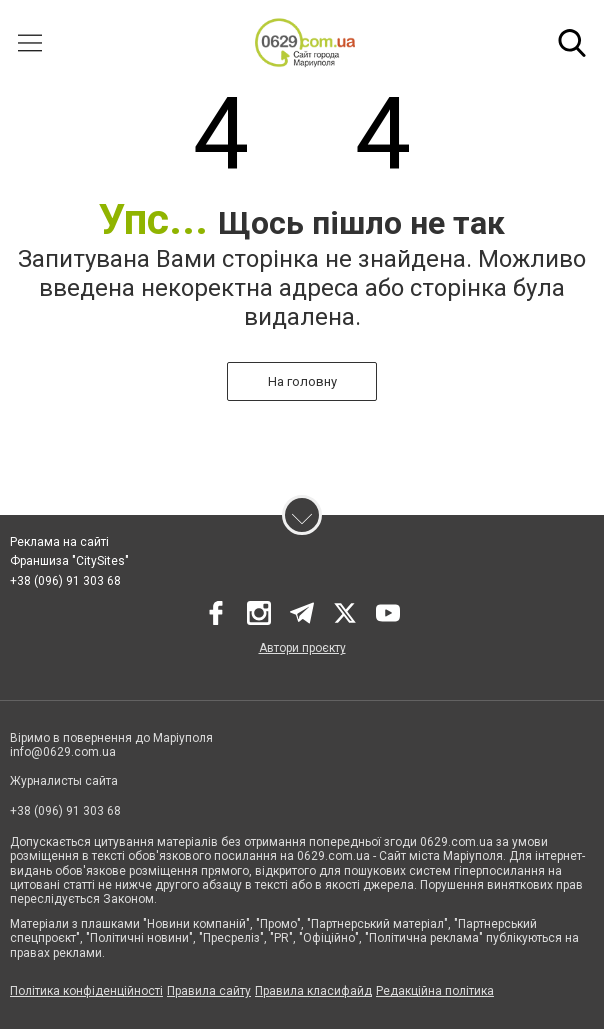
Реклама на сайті (59, 542)
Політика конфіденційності (86, 991)
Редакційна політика (435, 991)
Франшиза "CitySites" (69, 561)
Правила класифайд (313, 991)
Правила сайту (209, 991)
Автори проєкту (302, 648)
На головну (302, 381)
